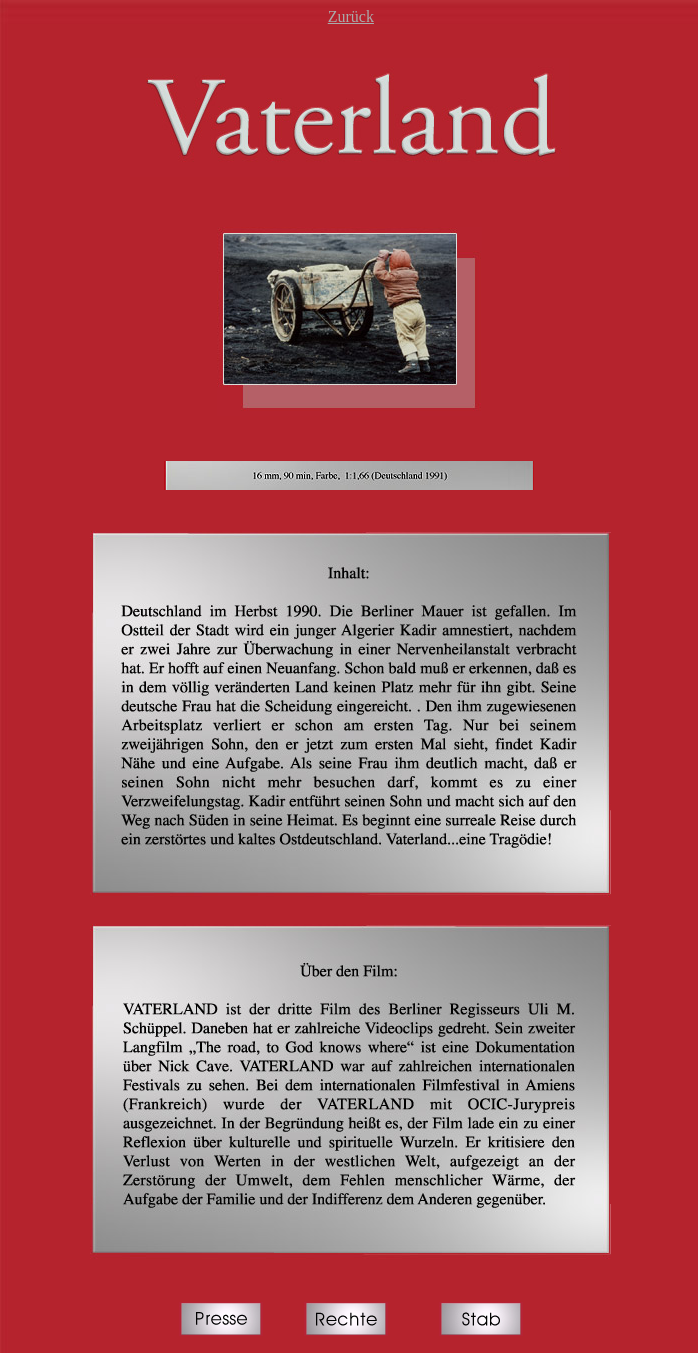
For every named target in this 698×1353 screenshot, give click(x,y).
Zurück (351, 16)
